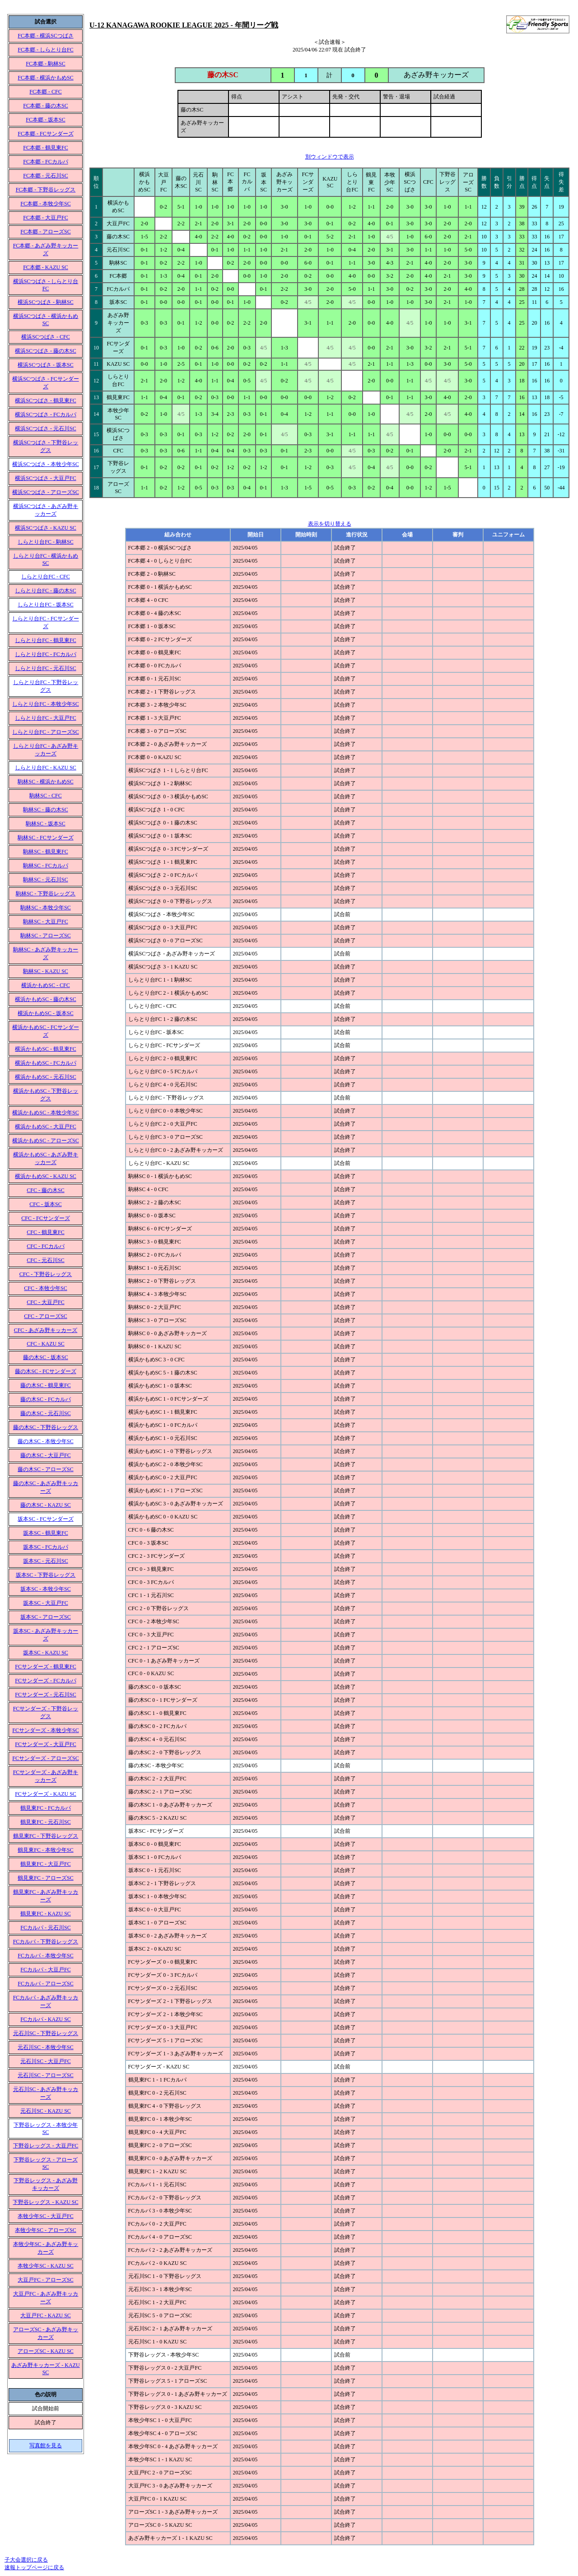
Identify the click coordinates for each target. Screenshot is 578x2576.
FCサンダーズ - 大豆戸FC (45, 1744)
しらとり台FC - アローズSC (45, 732)
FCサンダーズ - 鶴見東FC (45, 1666)
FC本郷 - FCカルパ (45, 161)
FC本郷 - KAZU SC (45, 267)
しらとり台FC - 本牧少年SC (45, 704)
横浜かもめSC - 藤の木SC (45, 999)
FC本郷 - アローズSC (45, 231)
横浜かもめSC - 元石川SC (45, 1077)
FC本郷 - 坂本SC (45, 119)
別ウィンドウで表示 (329, 157)
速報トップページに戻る (34, 2567)
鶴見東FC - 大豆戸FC (45, 1864)
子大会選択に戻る (26, 2560)
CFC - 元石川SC (45, 1260)
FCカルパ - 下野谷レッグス (46, 1941)
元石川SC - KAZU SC (45, 2111)
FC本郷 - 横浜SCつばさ (45, 36)
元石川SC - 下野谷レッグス (46, 2033)
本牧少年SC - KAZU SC (46, 2266)
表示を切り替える (329, 524)
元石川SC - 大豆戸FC (45, 2061)
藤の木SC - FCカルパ (45, 1399)
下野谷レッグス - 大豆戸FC (46, 2146)
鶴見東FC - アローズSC (45, 1878)
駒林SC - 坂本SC (45, 823)
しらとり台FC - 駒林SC (45, 542)
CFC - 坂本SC (45, 1204)
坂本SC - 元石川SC (45, 1561)
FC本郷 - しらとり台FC (45, 50)
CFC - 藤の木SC (45, 1190)
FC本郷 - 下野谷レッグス (46, 189)
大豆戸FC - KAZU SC (45, 2315)
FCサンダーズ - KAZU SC (45, 1794)
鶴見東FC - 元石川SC (45, 1822)
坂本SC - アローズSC (45, 1617)
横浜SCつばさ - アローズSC (45, 492)
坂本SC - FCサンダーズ (45, 1519)
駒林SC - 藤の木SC (45, 809)
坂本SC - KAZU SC (45, 1652)
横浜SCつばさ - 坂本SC (45, 365)
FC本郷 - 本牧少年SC (45, 203)
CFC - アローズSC (45, 1316)
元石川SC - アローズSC (45, 2075)
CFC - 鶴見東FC (45, 1232)
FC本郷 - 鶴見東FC (45, 147)
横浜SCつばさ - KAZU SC (45, 528)
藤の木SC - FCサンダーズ (45, 1371)
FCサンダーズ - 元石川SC (45, 1694)
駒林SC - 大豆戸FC (45, 921)
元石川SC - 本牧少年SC (45, 2047)
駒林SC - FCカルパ (45, 865)
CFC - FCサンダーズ (45, 1218)
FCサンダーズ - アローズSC (45, 1758)
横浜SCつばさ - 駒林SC (45, 302)
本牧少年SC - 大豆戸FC (45, 2216)
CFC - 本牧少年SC (45, 1288)
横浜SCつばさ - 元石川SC (45, 428)
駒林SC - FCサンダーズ (45, 837)
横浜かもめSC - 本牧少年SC (45, 1112)
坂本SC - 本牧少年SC (45, 1589)
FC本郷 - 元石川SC (45, 175)
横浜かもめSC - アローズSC (45, 1140)
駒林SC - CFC (45, 795)
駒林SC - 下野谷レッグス (46, 893)
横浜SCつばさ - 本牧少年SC (45, 464)
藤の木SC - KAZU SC (45, 1505)
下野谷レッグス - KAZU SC (45, 2202)
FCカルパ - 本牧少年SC (45, 1955)
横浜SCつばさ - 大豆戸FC (45, 478)
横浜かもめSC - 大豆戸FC (45, 1126)
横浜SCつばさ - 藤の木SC (45, 351)
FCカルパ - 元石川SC (45, 1927)
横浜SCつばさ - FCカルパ (45, 414)
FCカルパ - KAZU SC (45, 2019)
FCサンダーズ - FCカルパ (45, 1680)
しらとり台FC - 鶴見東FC (45, 640)
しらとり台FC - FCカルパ (45, 654)
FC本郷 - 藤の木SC (45, 105)
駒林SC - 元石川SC (45, 879)
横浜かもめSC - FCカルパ (45, 1063)
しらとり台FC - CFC (45, 576)
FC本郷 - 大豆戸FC (45, 217)
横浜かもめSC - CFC (45, 985)
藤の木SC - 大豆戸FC (45, 1455)
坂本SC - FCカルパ (45, 1547)
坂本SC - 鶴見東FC (45, 1533)
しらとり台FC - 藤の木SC (45, 590)
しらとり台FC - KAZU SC (45, 767)
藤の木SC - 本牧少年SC (45, 1441)
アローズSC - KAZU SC (46, 2351)
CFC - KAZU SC (46, 1344)
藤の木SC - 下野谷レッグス (46, 1427)
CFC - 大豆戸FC (45, 1302)
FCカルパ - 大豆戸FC (45, 1969)
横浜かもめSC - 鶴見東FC (45, 1049)
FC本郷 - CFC (45, 92)
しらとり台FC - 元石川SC (45, 668)
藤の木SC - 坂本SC (45, 1357)
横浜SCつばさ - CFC (45, 337)
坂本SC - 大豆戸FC (45, 1603)
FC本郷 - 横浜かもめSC (45, 78)
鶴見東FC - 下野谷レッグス (46, 1836)
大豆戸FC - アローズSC (45, 2280)
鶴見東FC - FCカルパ (45, 1808)
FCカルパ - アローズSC (45, 1983)
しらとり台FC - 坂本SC (45, 604)
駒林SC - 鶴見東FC (45, 851)
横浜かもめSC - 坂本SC (45, 1013)
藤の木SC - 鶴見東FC (45, 1385)
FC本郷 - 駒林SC (45, 64)
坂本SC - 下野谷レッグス (46, 1575)
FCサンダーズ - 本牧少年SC (45, 1730)
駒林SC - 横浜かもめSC (45, 781)
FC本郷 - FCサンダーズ (45, 133)
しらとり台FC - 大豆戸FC (45, 718)
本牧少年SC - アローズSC (45, 2230)
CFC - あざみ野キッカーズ (46, 1330)
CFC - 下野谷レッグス (45, 1274)
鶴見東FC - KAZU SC (45, 1913)
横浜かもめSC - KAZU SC (45, 1176)
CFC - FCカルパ (45, 1246)
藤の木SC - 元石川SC (45, 1413)
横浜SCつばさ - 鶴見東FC (45, 400)
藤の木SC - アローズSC (45, 1469)
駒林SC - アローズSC (45, 935)
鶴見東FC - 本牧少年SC (45, 1850)
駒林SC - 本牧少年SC (45, 907)
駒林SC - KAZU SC (45, 971)
